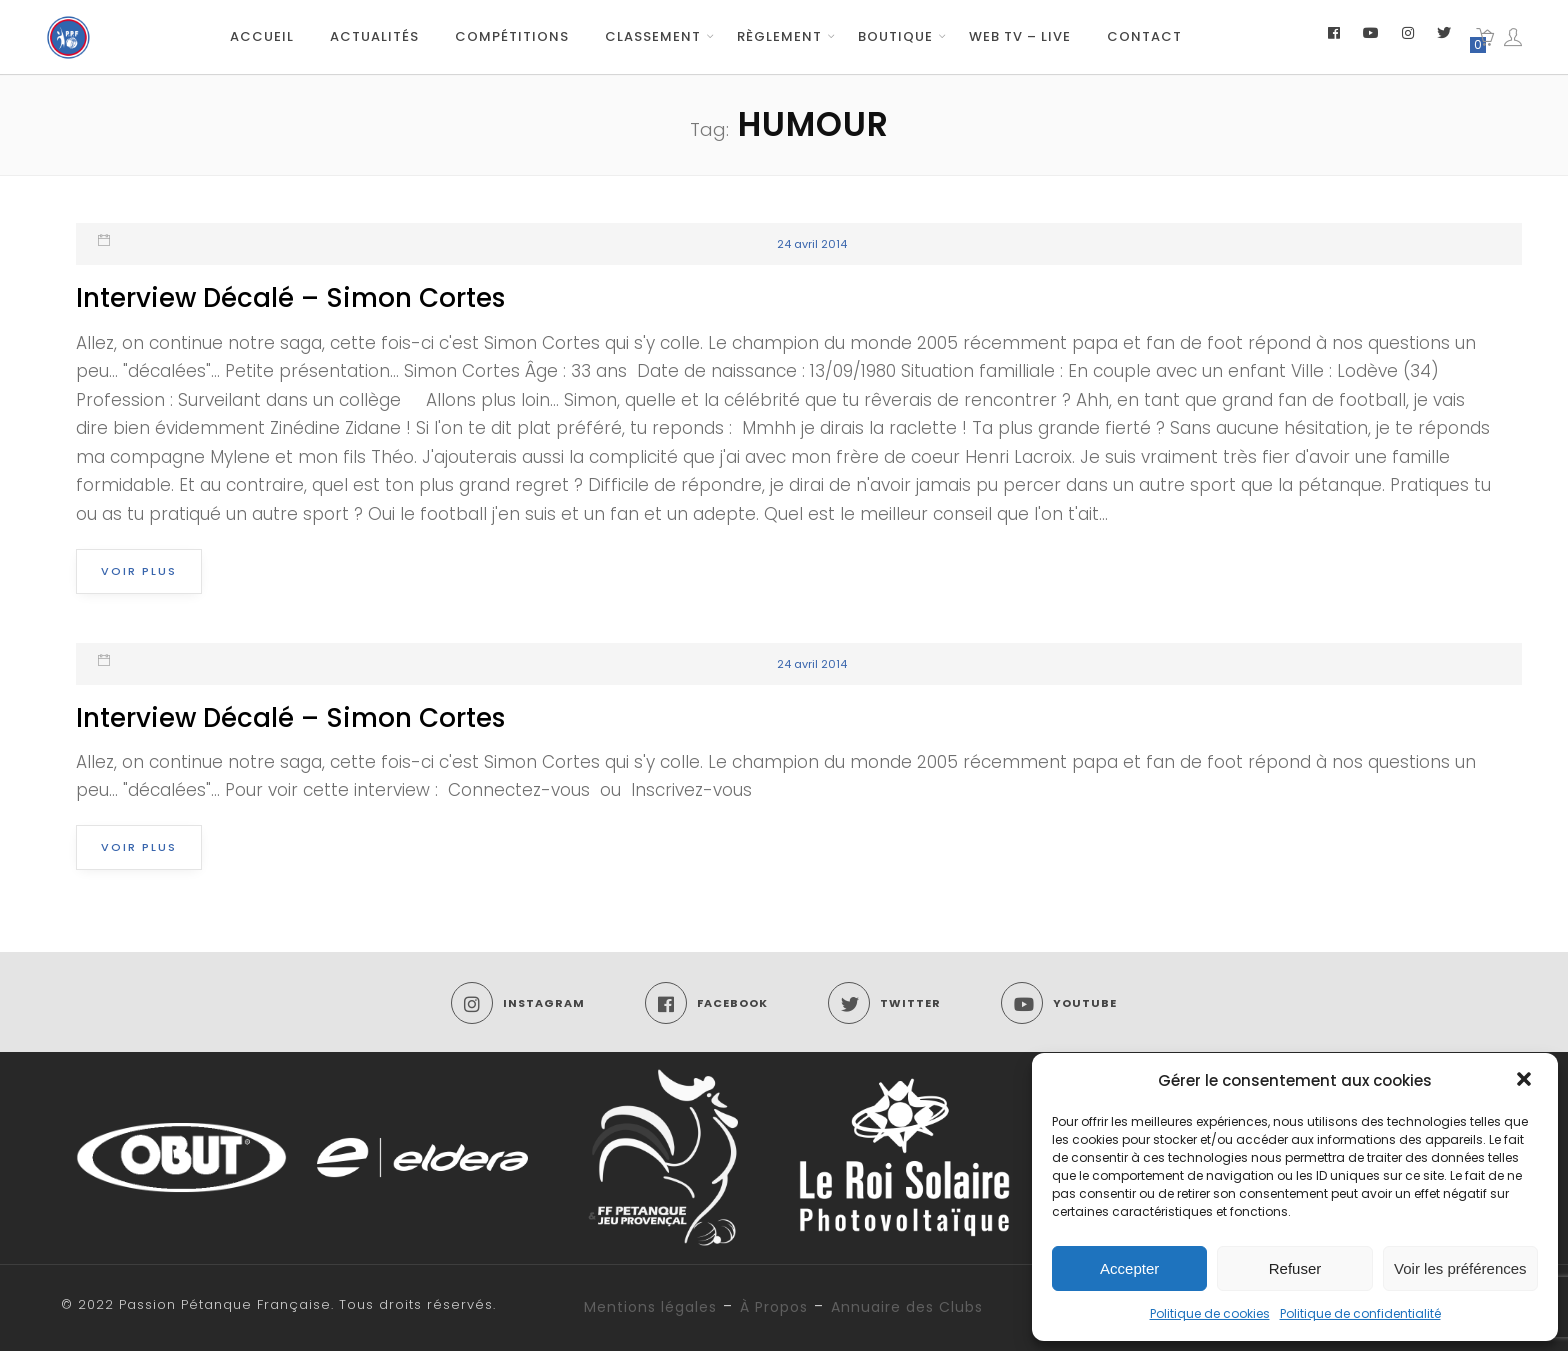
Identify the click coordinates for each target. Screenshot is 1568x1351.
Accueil (262, 36)
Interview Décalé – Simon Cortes (290, 298)
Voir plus (139, 571)
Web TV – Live (1020, 36)
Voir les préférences (1460, 1268)
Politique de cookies (1210, 1313)
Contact (1144, 36)
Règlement (779, 36)
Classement (653, 36)
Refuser (1295, 1268)
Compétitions (512, 36)
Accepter (1129, 1268)
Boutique (895, 36)
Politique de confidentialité (1360, 1313)
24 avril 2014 (812, 244)
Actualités (374, 36)
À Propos (774, 1307)
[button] (1526, 1081)
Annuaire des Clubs (907, 1307)
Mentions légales (650, 1307)
